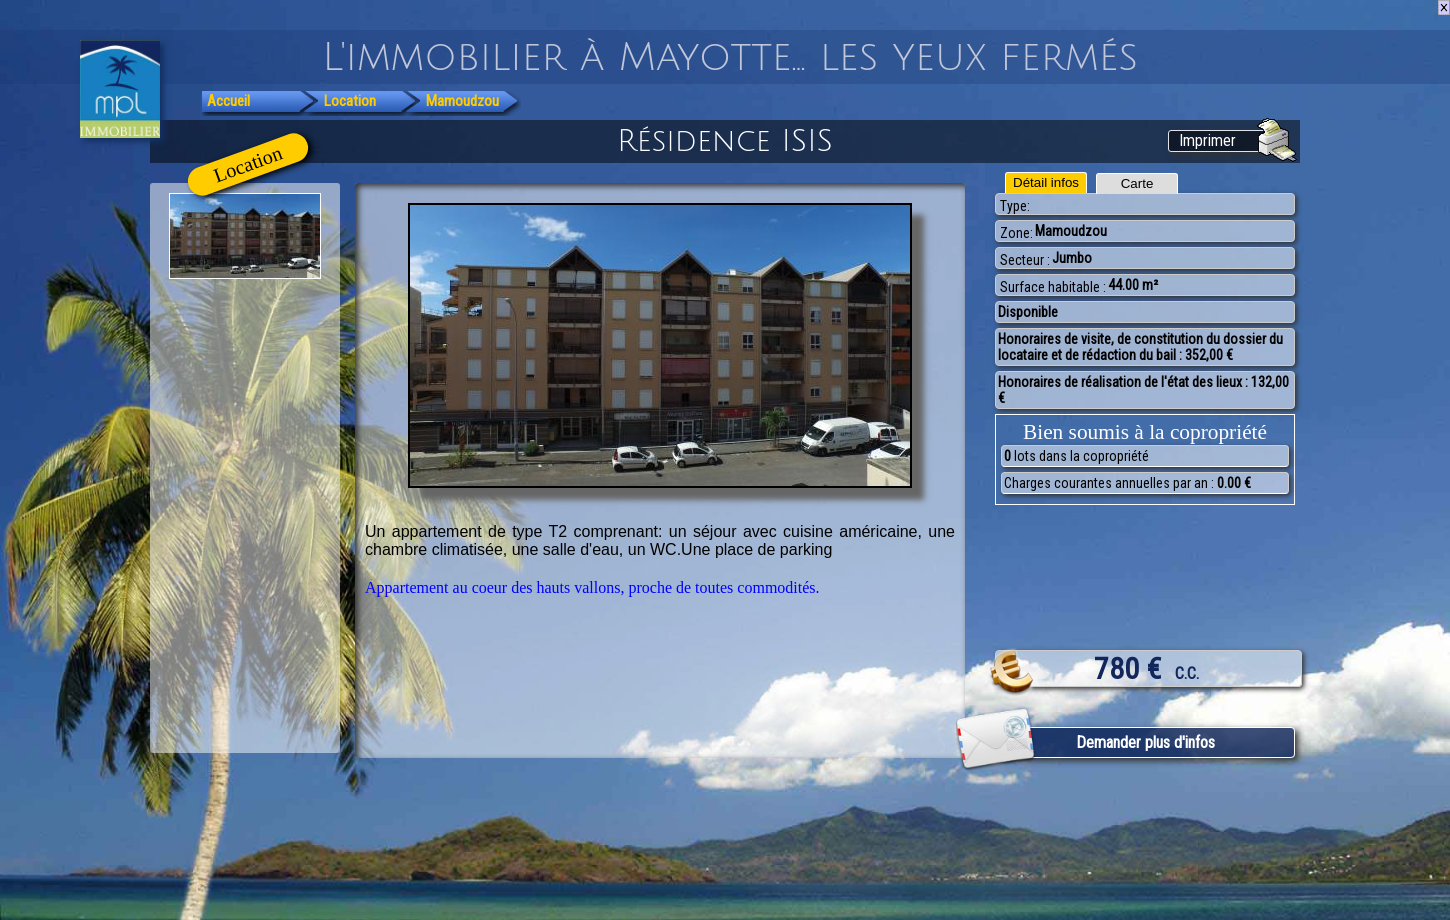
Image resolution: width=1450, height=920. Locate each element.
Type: (1015, 206)
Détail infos (1046, 182)
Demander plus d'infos (1145, 742)
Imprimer (1207, 140)
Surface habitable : (1053, 287)
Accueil (228, 101)
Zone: (1016, 233)
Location (350, 101)
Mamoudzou (462, 101)
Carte (1137, 183)
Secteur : (1025, 260)
